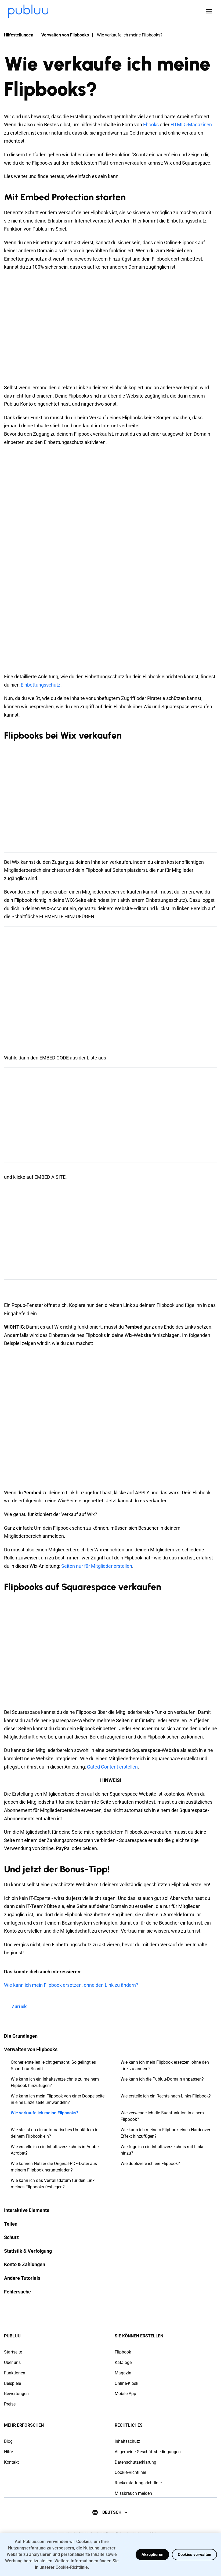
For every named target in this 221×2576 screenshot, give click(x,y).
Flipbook (123, 2352)
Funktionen (14, 2372)
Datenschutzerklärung (135, 2462)
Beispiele (12, 2383)
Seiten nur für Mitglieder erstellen (96, 1566)
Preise (10, 2404)
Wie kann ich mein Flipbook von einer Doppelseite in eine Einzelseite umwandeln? (57, 2099)
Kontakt (11, 2462)
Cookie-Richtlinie (130, 2472)
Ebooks (151, 124)
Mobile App (125, 2393)
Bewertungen (16, 2393)
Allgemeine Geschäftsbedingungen (148, 2451)
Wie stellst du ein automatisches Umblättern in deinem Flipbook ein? (55, 2133)
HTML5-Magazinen (191, 124)
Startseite (13, 2352)
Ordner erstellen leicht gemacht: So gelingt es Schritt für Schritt (53, 2065)
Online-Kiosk (126, 2383)
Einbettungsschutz (40, 685)
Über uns (12, 2362)
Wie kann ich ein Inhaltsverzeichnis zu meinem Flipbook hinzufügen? (55, 2082)
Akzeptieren (152, 2554)
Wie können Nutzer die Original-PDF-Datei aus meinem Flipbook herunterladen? (54, 2167)
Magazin (123, 2372)
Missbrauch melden (133, 2493)
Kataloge (123, 2362)
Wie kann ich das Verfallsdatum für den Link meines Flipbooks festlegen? (53, 2183)
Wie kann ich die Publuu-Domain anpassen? (162, 2079)
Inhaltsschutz (127, 2441)
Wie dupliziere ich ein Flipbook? (150, 2163)
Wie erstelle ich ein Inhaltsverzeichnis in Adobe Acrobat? (55, 2150)
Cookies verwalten (194, 2554)
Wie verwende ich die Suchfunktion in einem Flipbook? (162, 2116)
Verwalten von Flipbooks (65, 35)
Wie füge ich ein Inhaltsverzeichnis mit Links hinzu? (162, 2150)
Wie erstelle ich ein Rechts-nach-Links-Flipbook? (166, 2096)
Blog (8, 2441)
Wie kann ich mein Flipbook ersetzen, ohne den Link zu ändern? (165, 2065)
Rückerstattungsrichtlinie (138, 2482)
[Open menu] (209, 11)
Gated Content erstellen (112, 1767)
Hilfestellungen (18, 35)
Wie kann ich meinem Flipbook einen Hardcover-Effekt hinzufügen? (166, 2133)
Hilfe (8, 2451)
